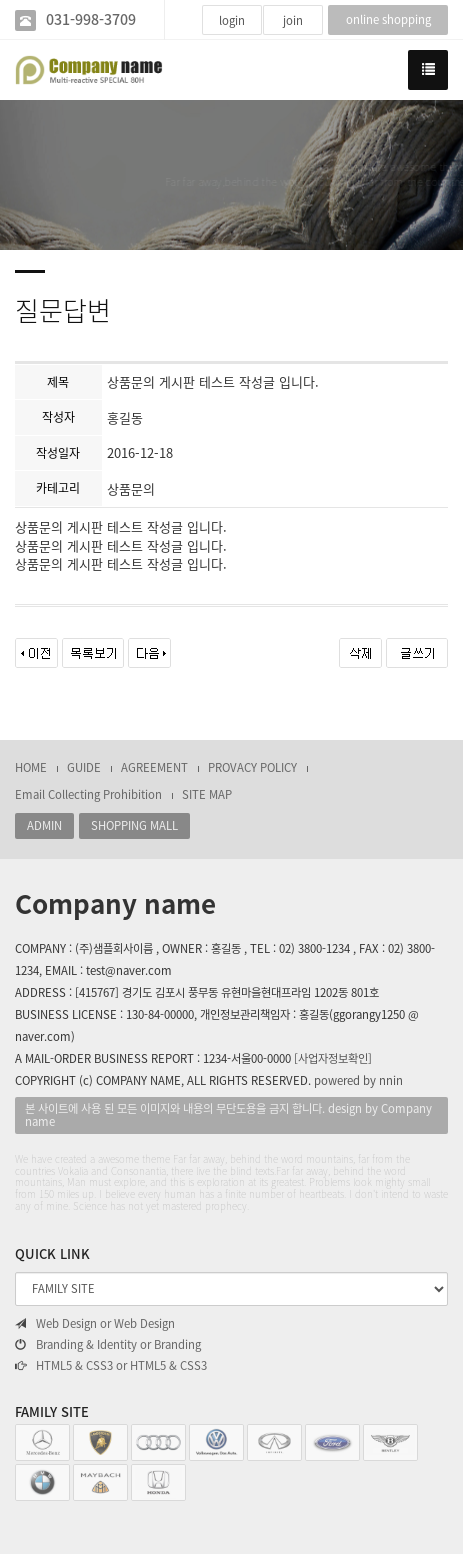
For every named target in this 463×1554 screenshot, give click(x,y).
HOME (31, 767)
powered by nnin (358, 1080)
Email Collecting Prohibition (88, 794)
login (232, 20)
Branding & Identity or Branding (108, 1345)
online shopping (388, 19)
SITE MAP (207, 794)
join (293, 20)
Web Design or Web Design (95, 1324)
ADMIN (44, 825)
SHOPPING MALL (134, 825)
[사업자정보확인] (333, 1058)
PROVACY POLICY (252, 767)
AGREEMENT (154, 767)
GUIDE (84, 767)
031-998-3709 (91, 19)
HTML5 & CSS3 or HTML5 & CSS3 (111, 1366)
